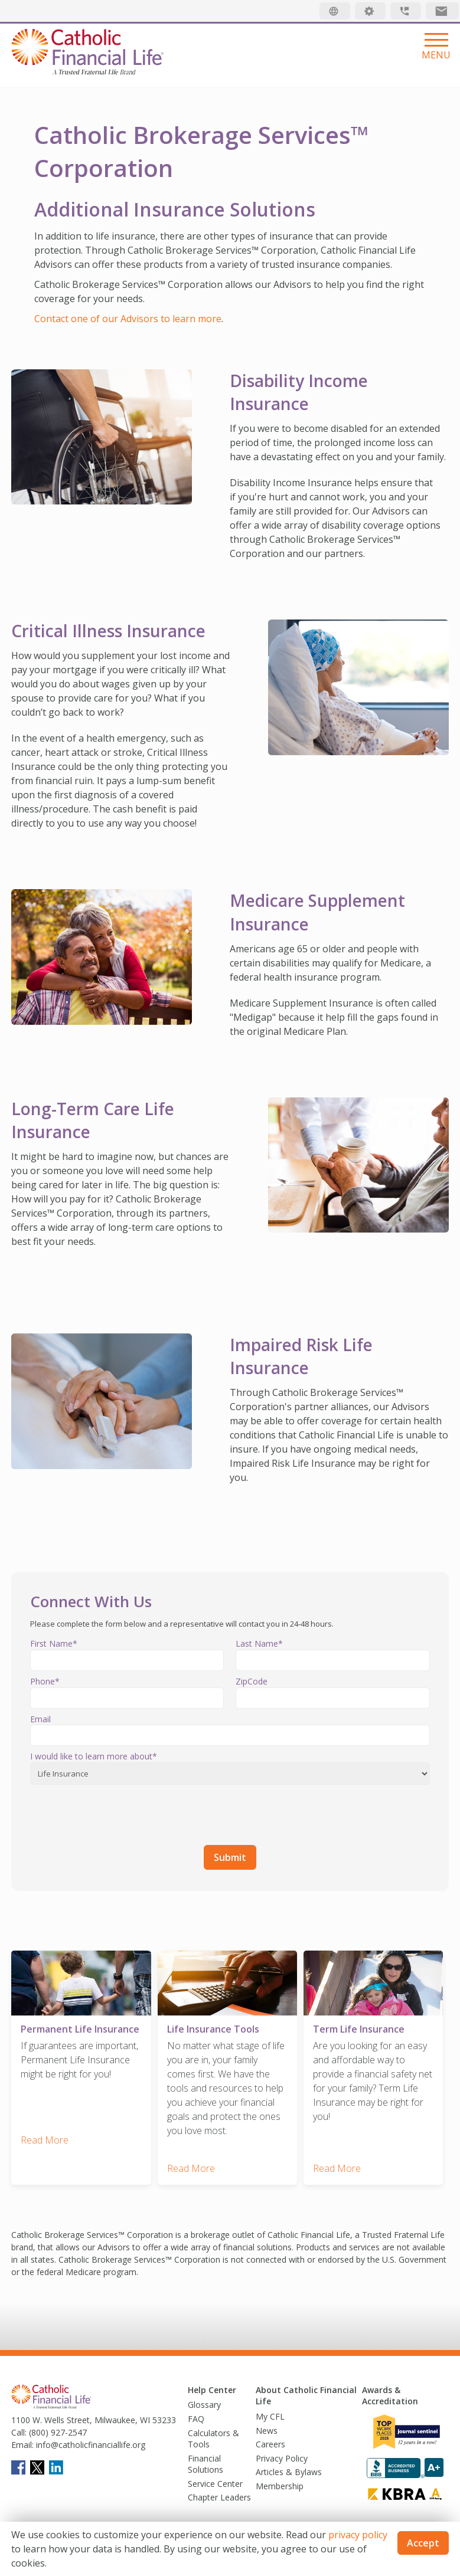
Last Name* (259, 1643)
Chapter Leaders (219, 2494)
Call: (19, 2428)
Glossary (204, 2401)
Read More (44, 2136)
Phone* (45, 1681)
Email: (22, 2441)
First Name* (53, 1643)
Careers (270, 2441)
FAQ (196, 2415)
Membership (280, 2482)
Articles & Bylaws (289, 2469)
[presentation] (120, 1813)
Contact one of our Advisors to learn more (127, 318)
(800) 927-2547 (57, 2428)
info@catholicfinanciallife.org (89, 2441)
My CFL (270, 2412)
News (267, 2427)
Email (40, 1719)
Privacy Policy (282, 2454)
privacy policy (357, 2534)
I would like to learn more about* (93, 1756)
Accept (423, 2542)
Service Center (215, 2480)
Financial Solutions (205, 2460)
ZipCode (251, 1681)
